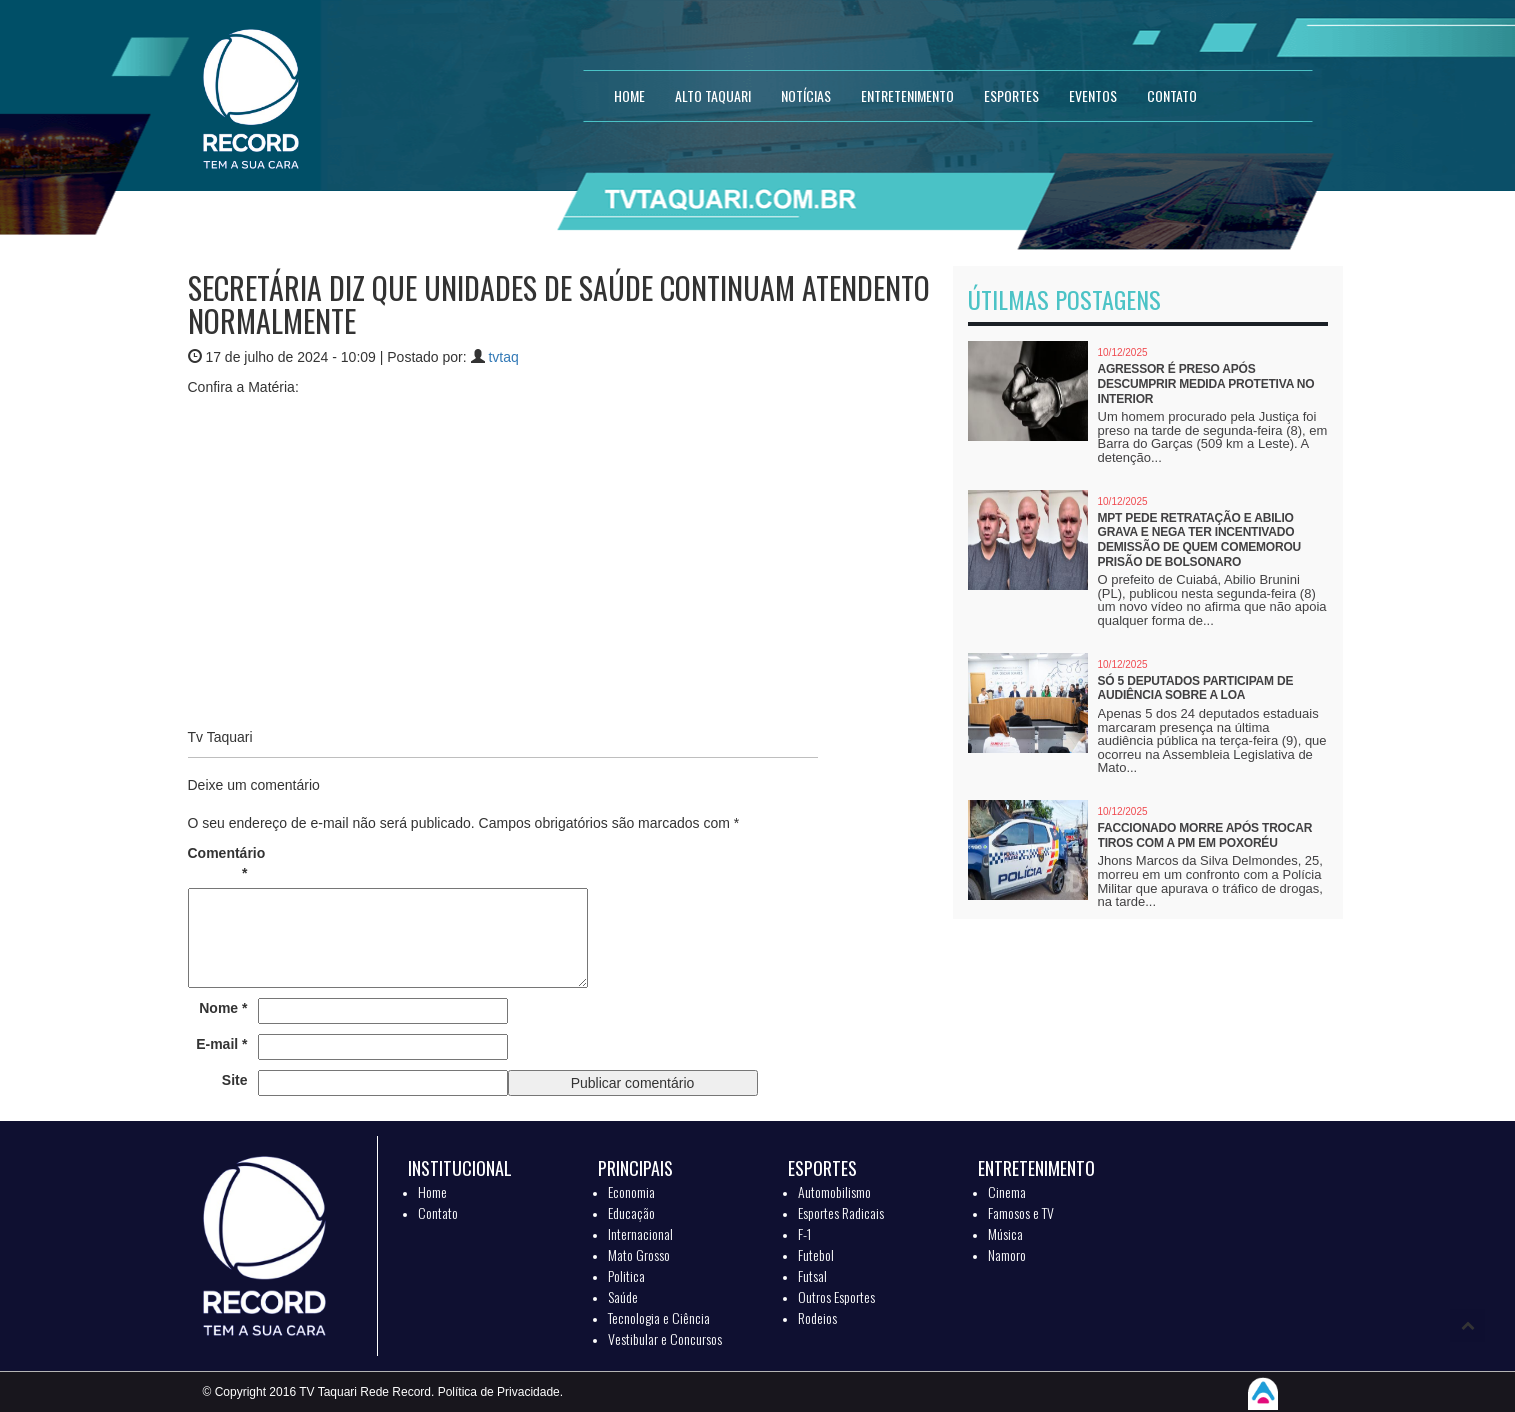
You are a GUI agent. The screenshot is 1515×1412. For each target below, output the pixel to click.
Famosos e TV (1021, 1212)
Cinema (1007, 1191)
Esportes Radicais (841, 1212)
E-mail (221, 1044)
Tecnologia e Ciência (659, 1317)
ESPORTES (1011, 95)
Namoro (1007, 1254)
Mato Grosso (639, 1254)
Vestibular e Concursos (665, 1338)
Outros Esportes (836, 1296)
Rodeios (817, 1317)
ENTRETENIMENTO (907, 95)
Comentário (218, 863)
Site (235, 1080)
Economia (631, 1191)
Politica (626, 1275)
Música (1005, 1233)
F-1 (804, 1233)
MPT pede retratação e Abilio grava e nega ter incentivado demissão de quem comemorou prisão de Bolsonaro (1199, 540)
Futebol (816, 1254)
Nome (223, 1008)
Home (432, 1191)
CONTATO (1172, 95)
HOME (629, 95)
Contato (438, 1212)
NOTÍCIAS (806, 95)
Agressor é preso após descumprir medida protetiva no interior (1206, 383)
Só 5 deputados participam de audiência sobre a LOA (1196, 688)
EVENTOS (1093, 95)
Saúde (623, 1296)
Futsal (812, 1275)
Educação (631, 1212)
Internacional (640, 1233)
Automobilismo (834, 1191)
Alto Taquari (713, 95)
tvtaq (503, 357)
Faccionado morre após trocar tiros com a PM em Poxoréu (1205, 835)
